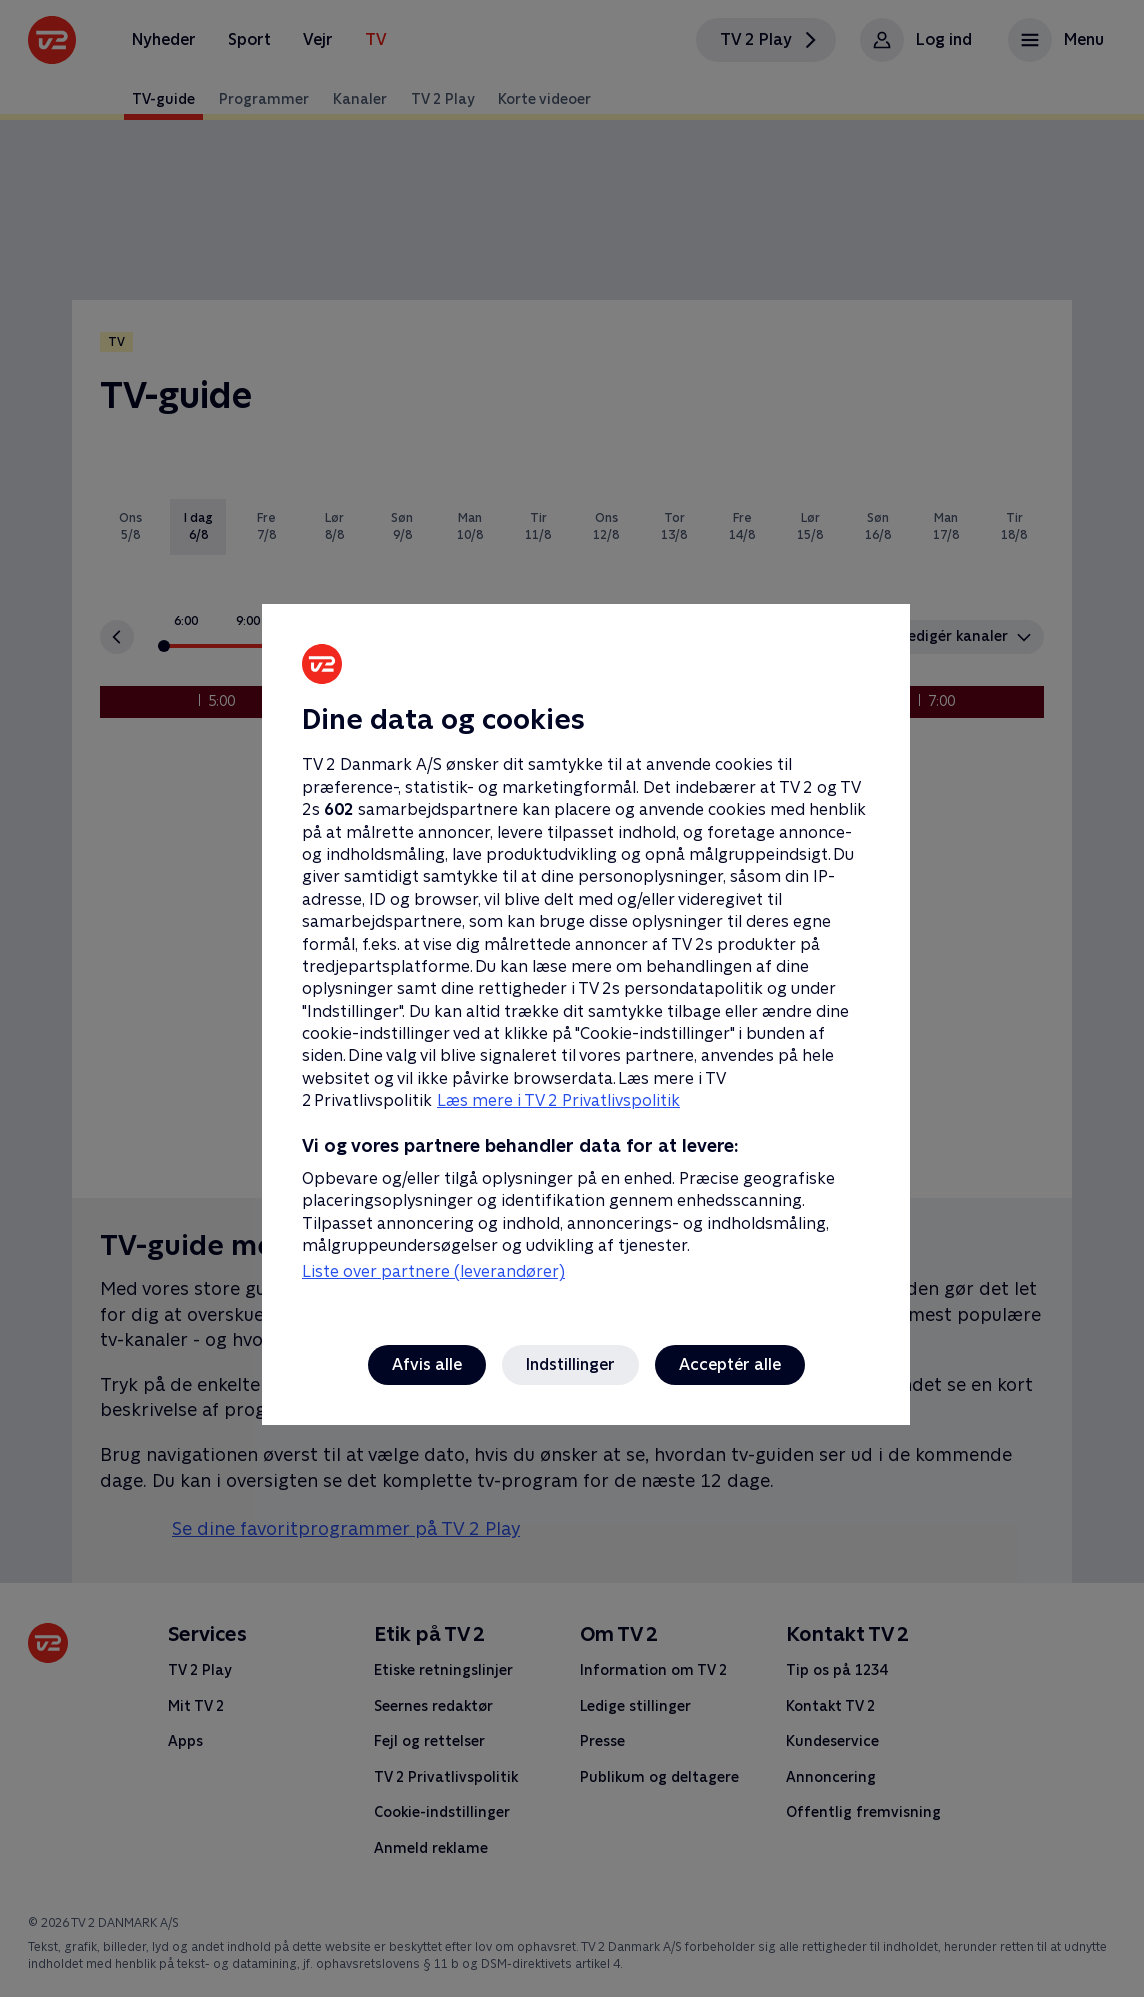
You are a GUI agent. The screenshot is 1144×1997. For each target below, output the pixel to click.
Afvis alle (427, 1364)
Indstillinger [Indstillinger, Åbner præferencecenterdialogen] (570, 1364)
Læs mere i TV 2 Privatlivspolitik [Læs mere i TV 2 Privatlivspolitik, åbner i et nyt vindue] (558, 1100)
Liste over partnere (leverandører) (433, 1271)
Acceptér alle (730, 1364)
